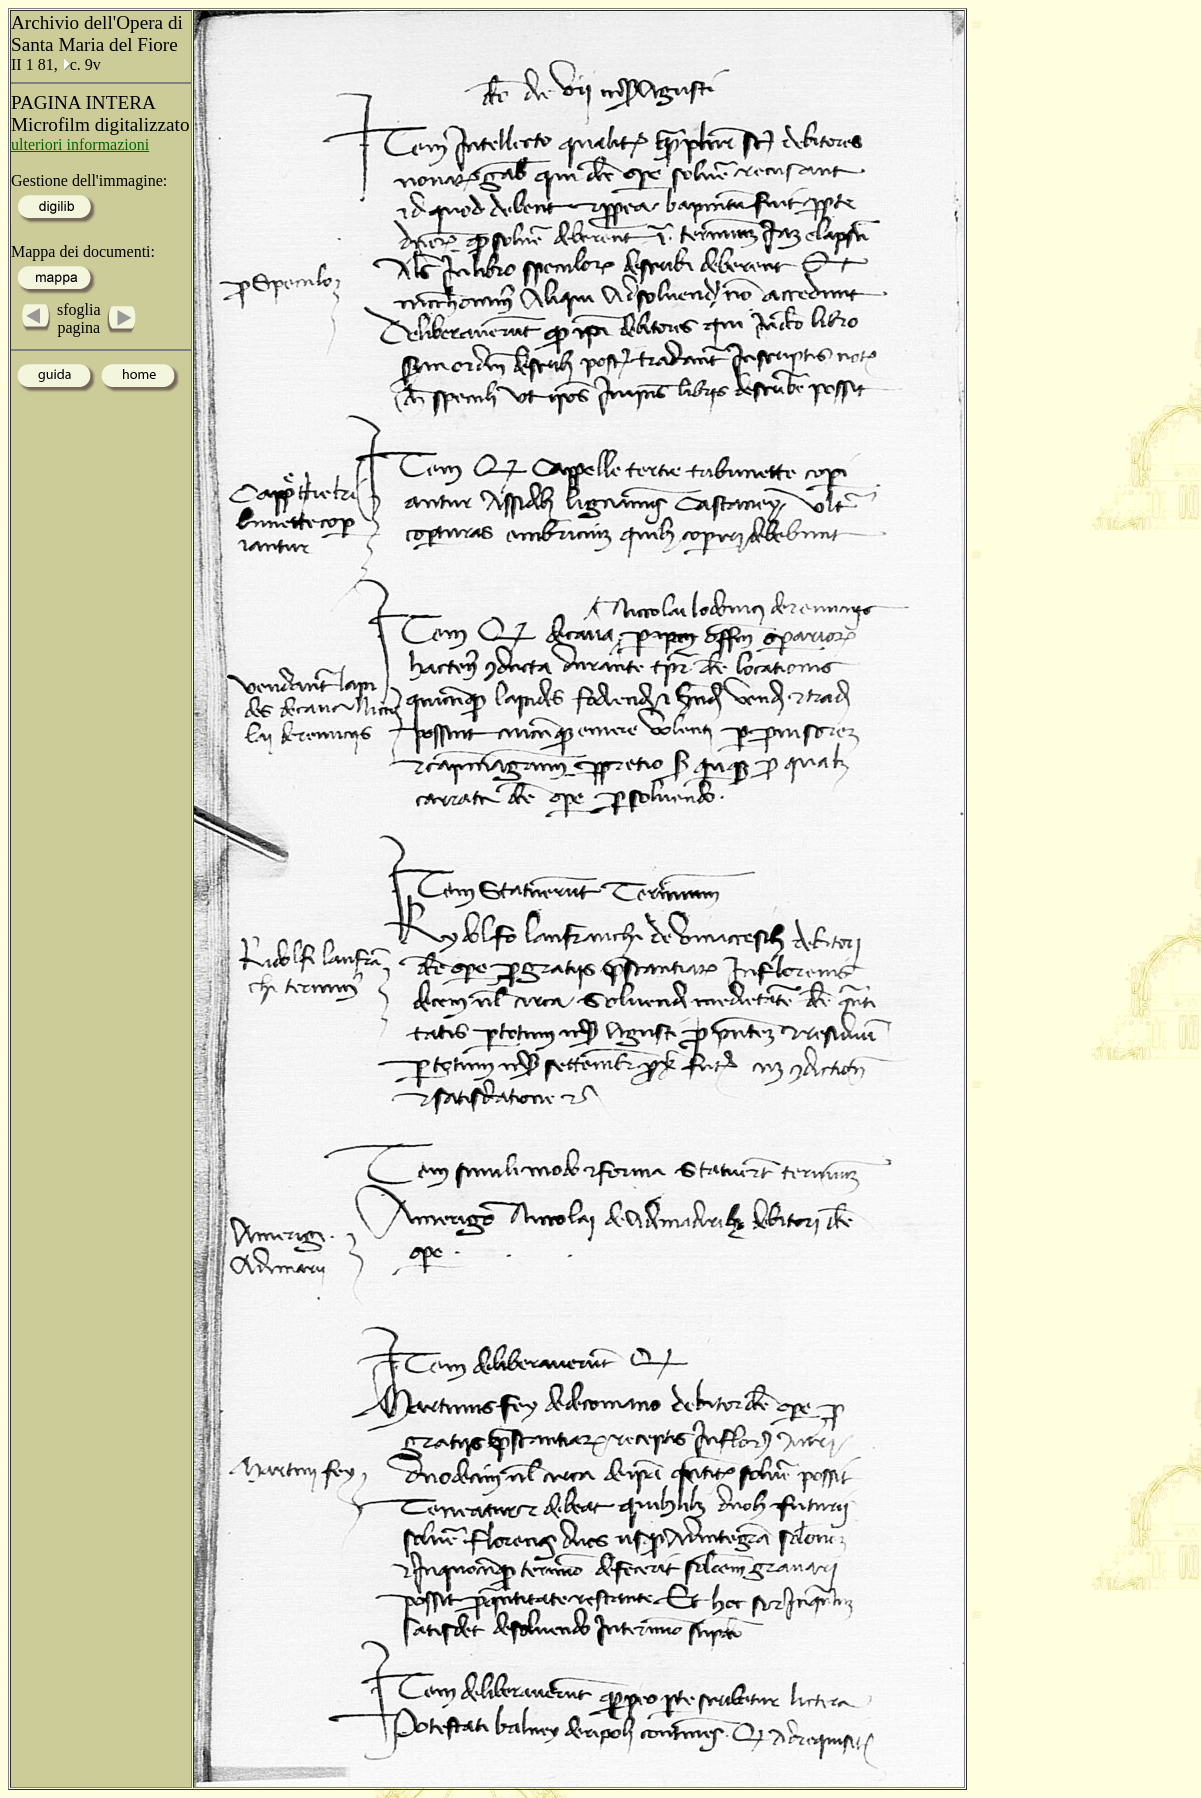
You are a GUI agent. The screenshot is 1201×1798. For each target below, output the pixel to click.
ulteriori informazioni (80, 144)
